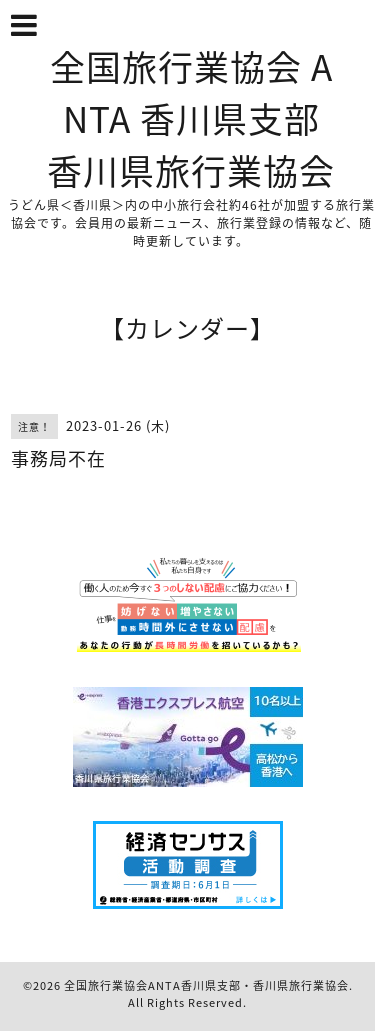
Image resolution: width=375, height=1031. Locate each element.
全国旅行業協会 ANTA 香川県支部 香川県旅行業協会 (191, 118)
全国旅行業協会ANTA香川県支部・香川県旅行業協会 (206, 985)
